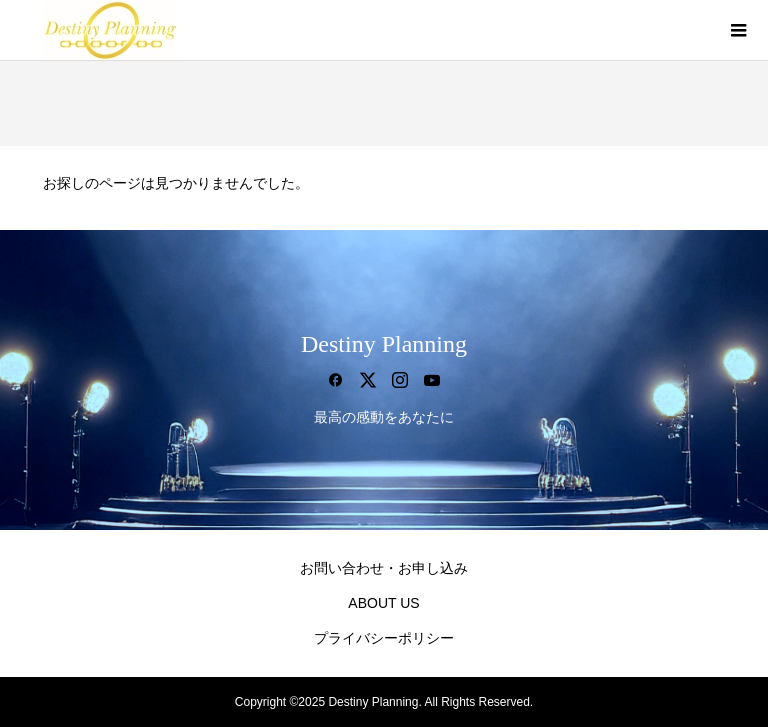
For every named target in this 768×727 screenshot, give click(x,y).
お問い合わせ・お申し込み (384, 568)
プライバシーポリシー (384, 638)
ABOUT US (383, 603)
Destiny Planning (384, 344)
